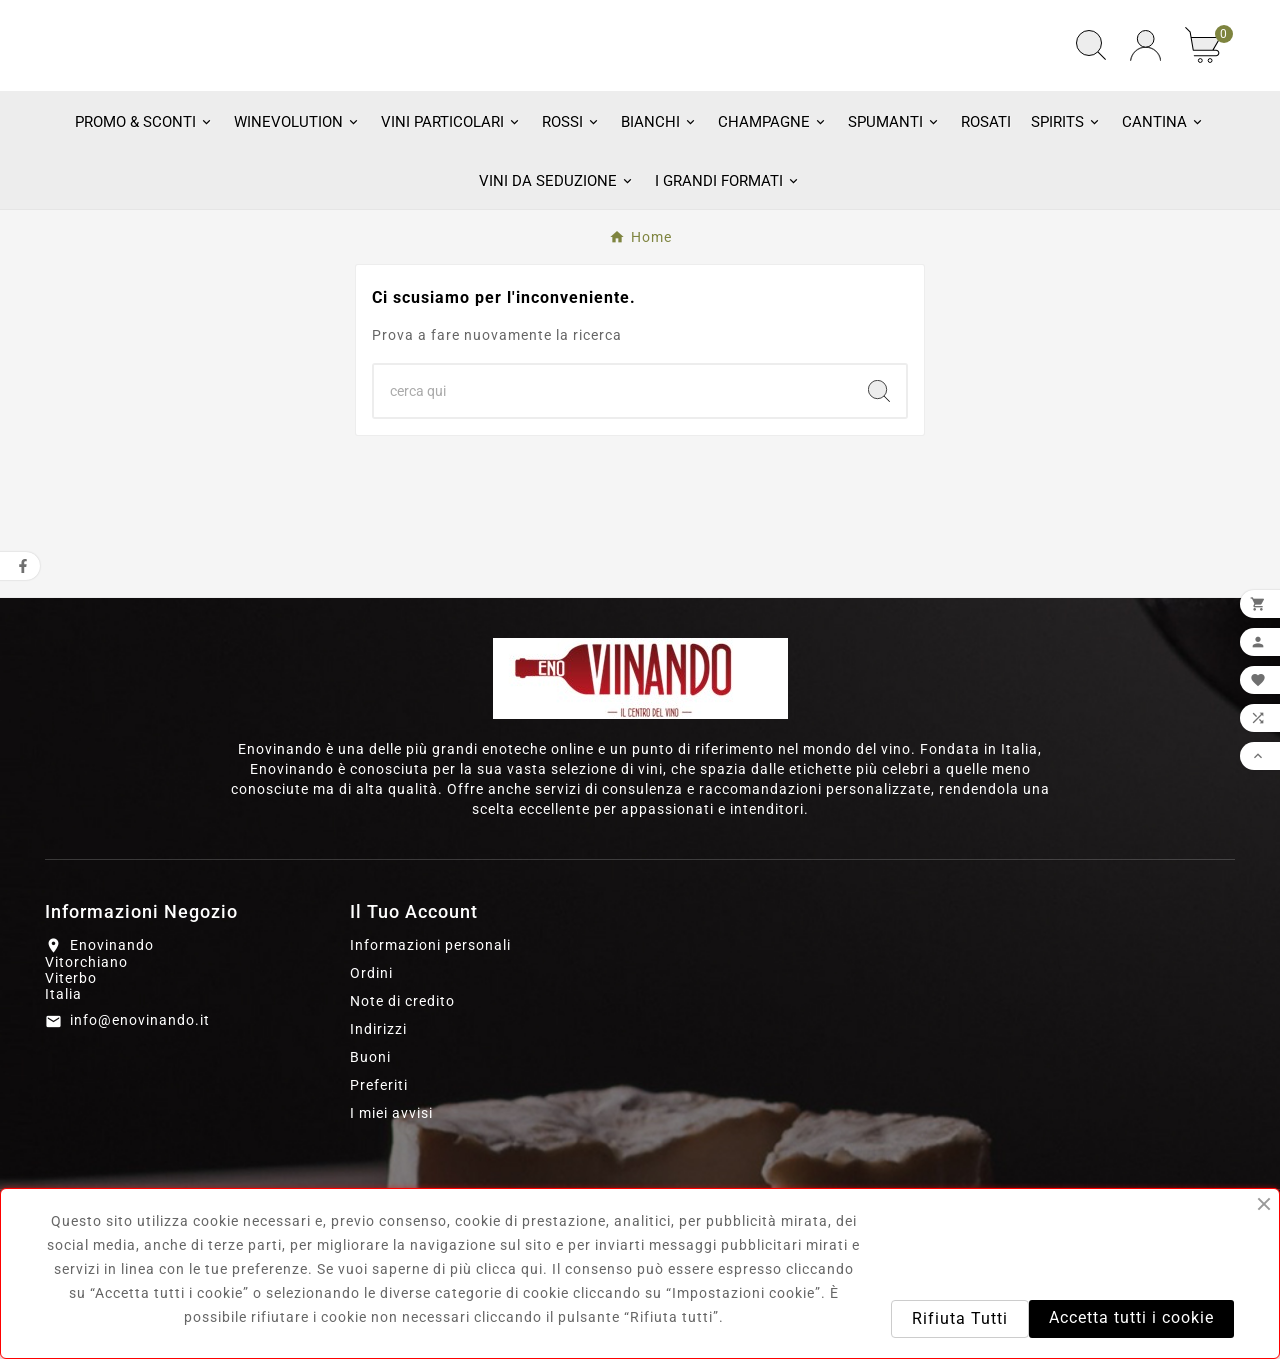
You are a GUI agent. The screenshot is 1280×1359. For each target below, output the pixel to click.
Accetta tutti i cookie (1131, 1317)
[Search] (879, 500)
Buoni (370, 1166)
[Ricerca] (613, 500)
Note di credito (402, 1110)
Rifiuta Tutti (960, 1318)
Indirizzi (378, 1138)
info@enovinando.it (140, 1130)
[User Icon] (1145, 100)
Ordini (371, 1082)
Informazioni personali (430, 1054)
